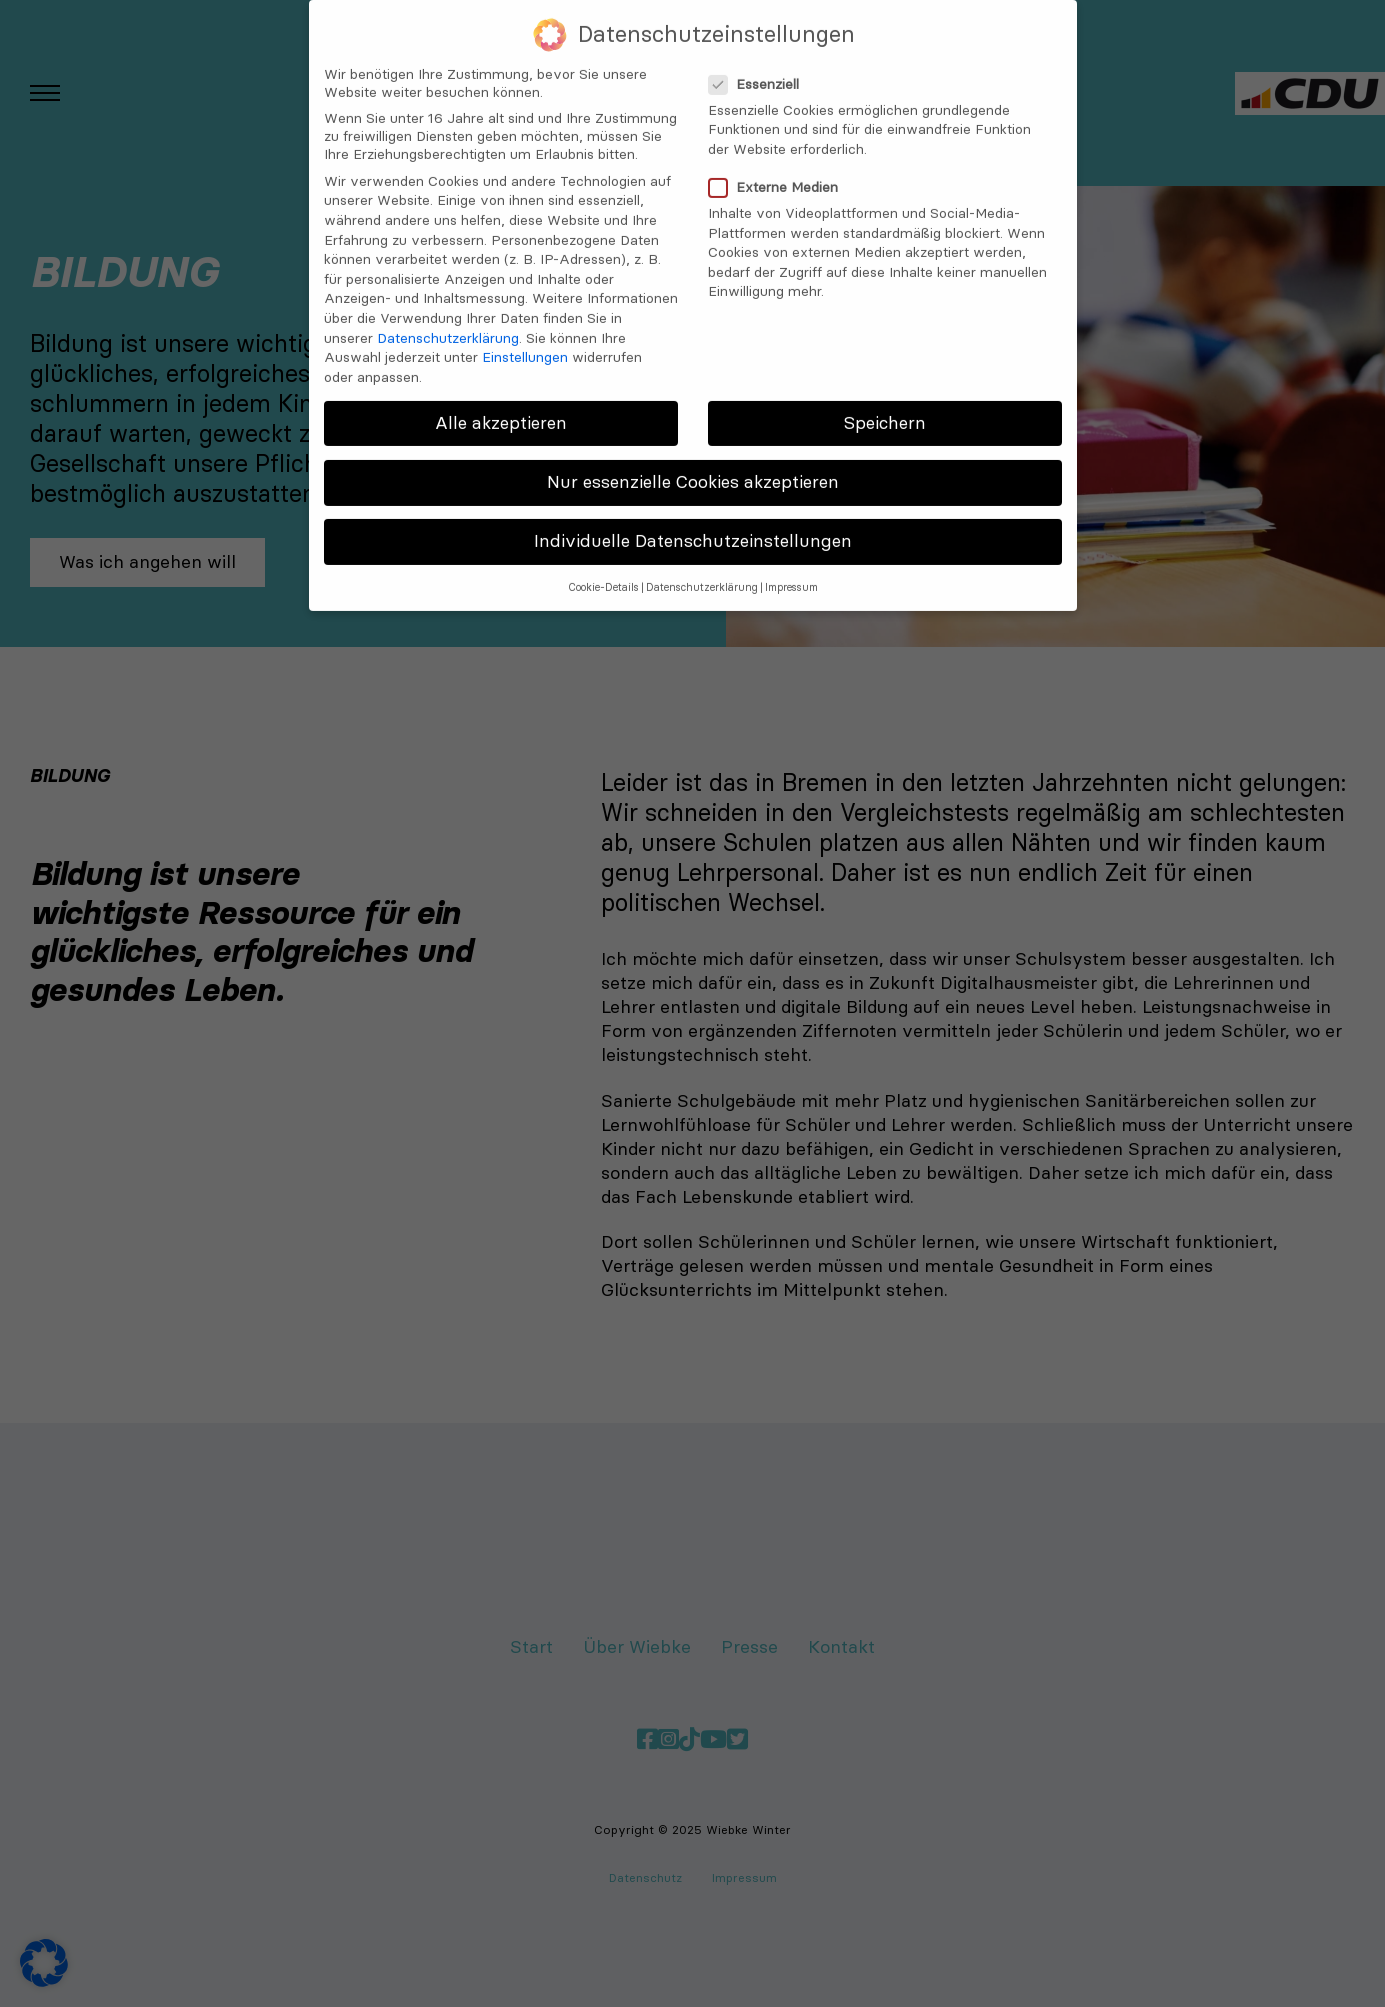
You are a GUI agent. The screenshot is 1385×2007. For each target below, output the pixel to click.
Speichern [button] (885, 408)
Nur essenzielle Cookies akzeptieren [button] (693, 467)
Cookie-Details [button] (603, 572)
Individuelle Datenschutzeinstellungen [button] (693, 526)
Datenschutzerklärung (448, 323)
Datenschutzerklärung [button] (702, 572)
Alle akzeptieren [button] (501, 408)
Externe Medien (779, 172)
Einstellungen (525, 342)
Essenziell (760, 69)
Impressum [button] (791, 572)
